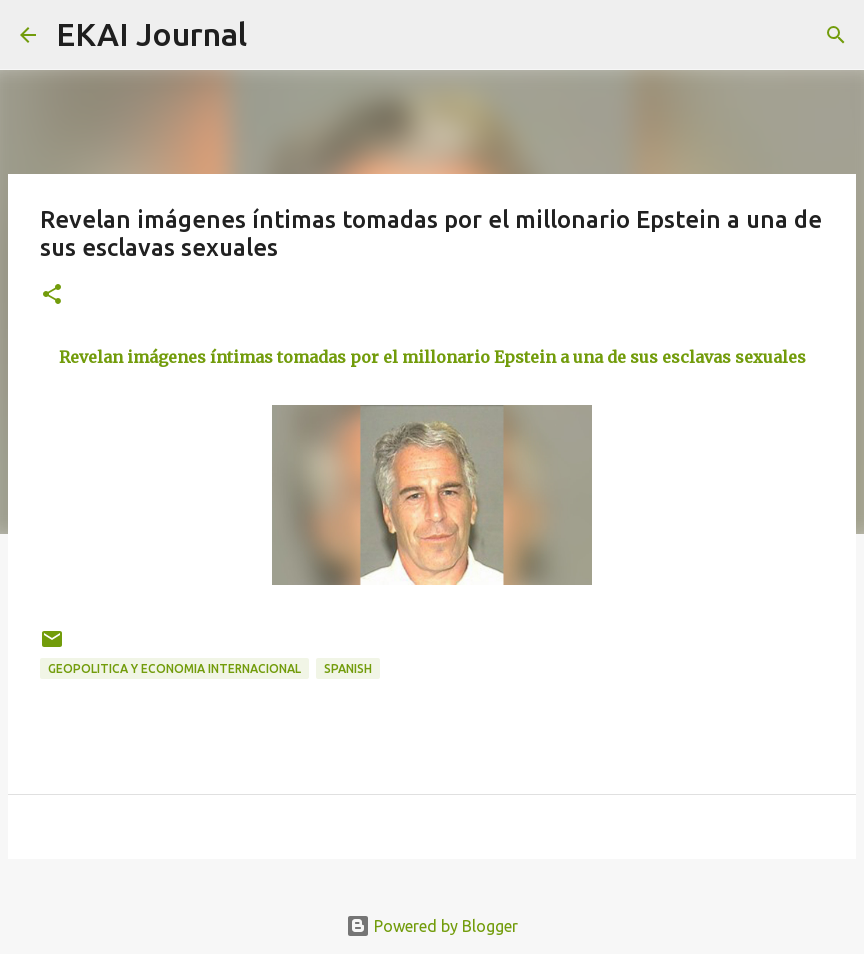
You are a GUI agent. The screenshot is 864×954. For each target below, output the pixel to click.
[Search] (275, 35)
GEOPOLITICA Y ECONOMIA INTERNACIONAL (174, 668)
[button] (52, 295)
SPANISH (348, 668)
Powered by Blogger (432, 926)
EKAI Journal (151, 34)
